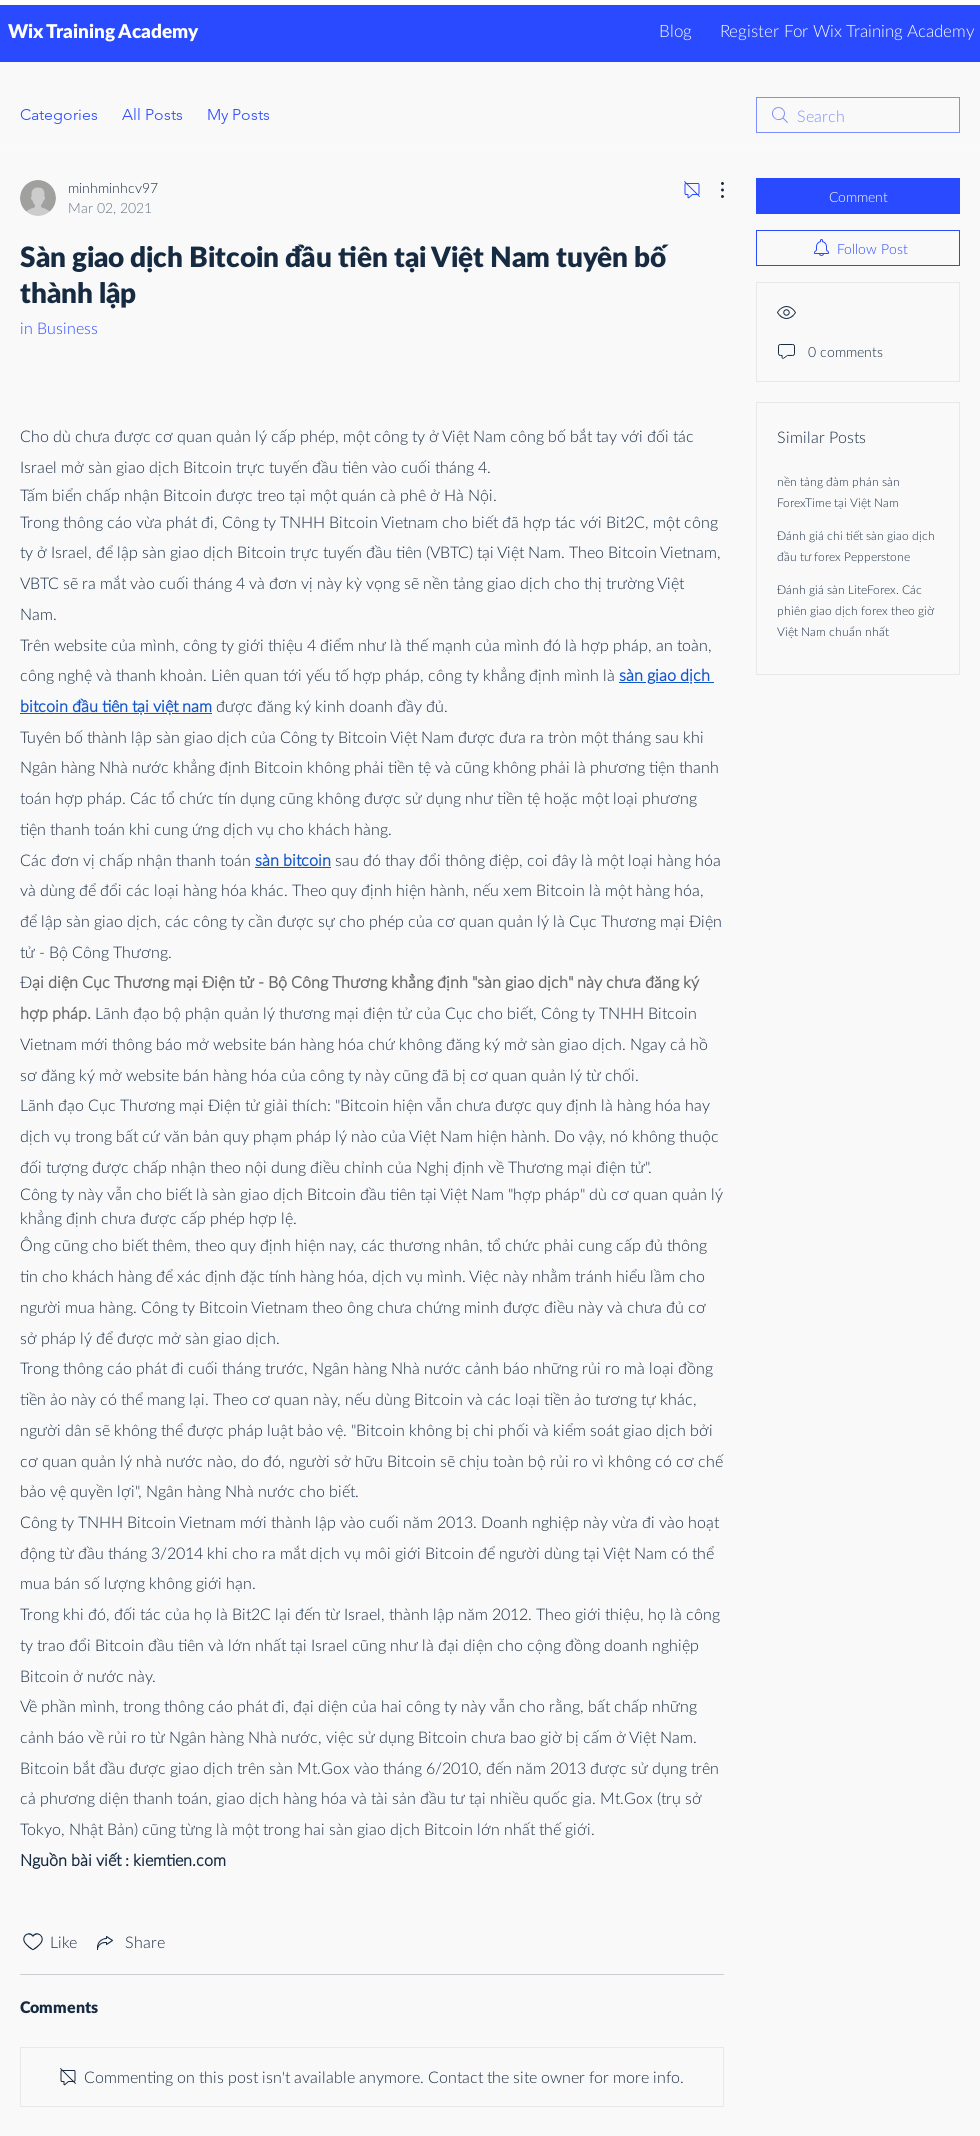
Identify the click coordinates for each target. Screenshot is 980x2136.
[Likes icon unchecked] (33, 1942)
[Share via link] (129, 1942)
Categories (59, 114)
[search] (858, 115)
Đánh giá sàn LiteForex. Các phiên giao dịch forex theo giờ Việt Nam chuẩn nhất (855, 610)
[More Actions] (712, 190)
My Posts (238, 114)
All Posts (152, 114)
